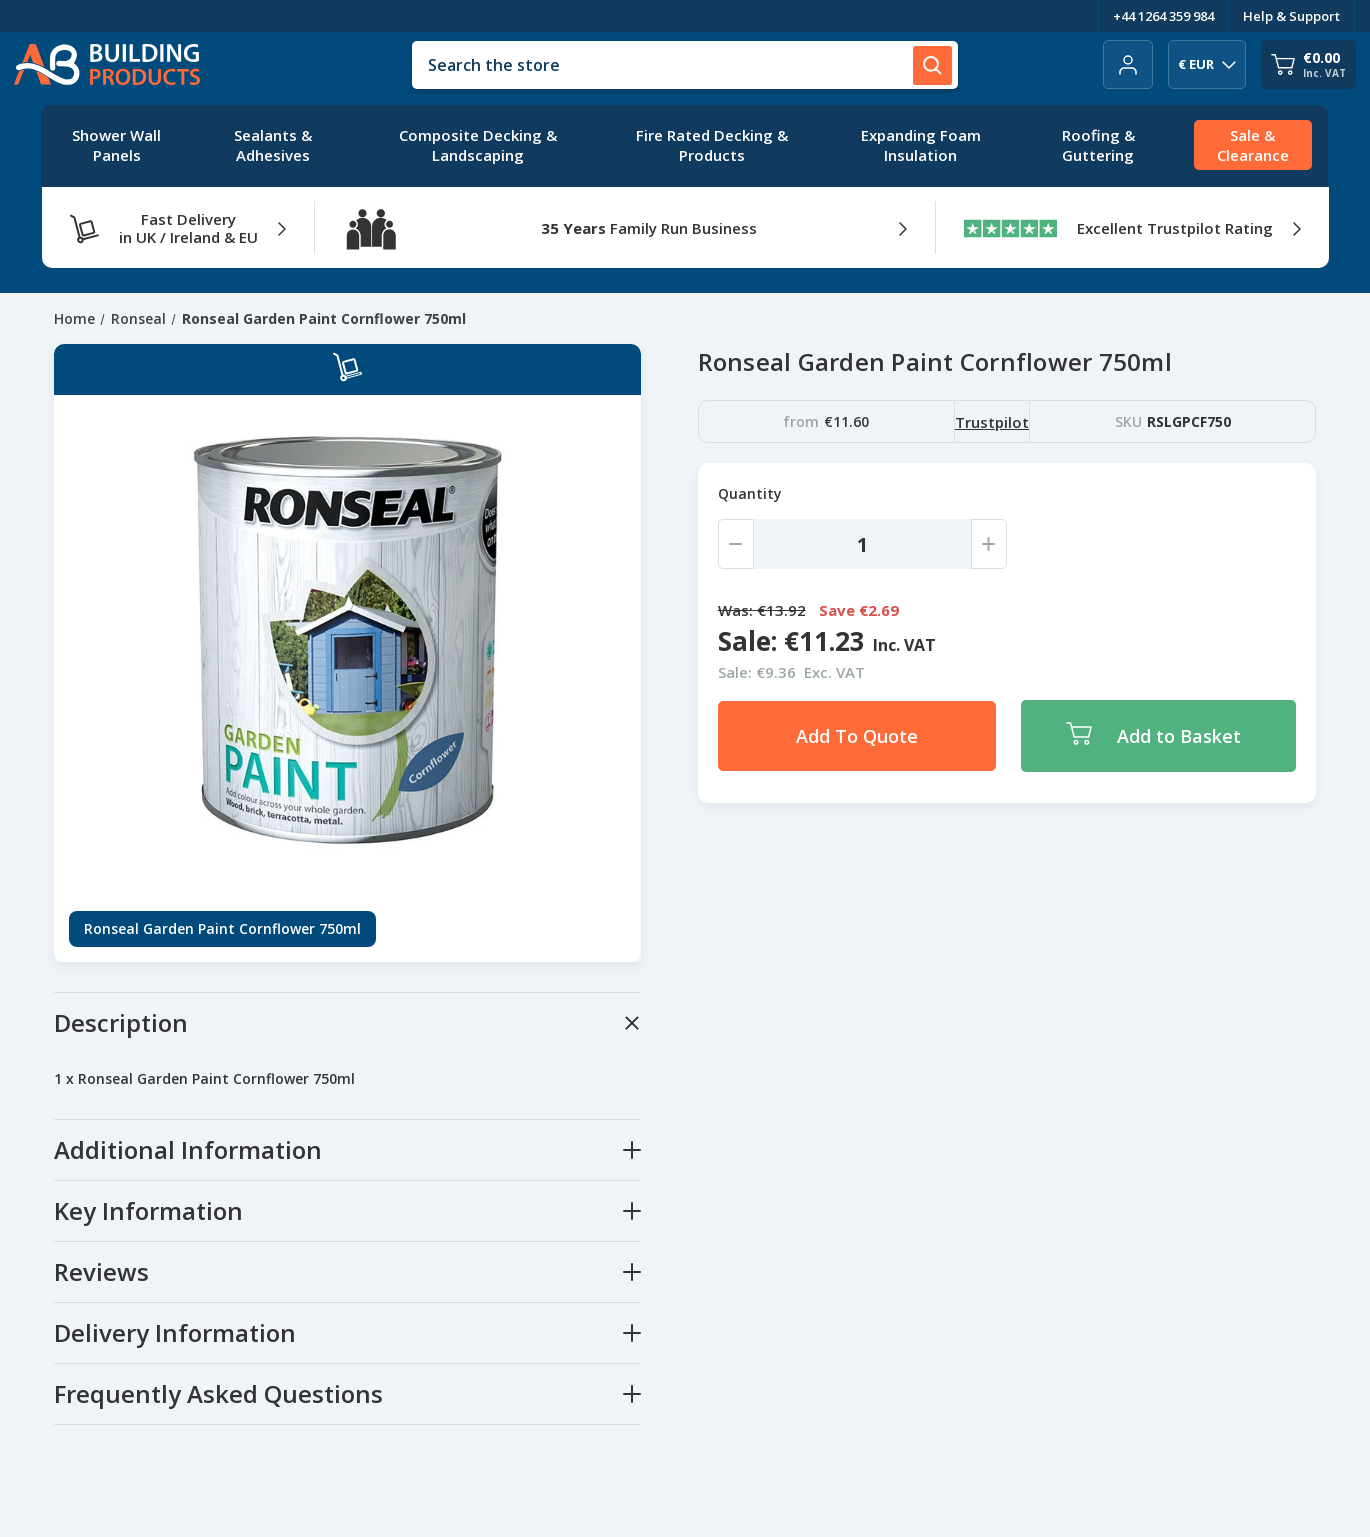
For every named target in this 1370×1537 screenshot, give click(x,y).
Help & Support (1291, 16)
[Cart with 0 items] (1308, 64)
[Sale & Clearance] (1253, 146)
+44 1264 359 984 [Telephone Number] (1163, 16)
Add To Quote (857, 736)
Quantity (750, 493)
